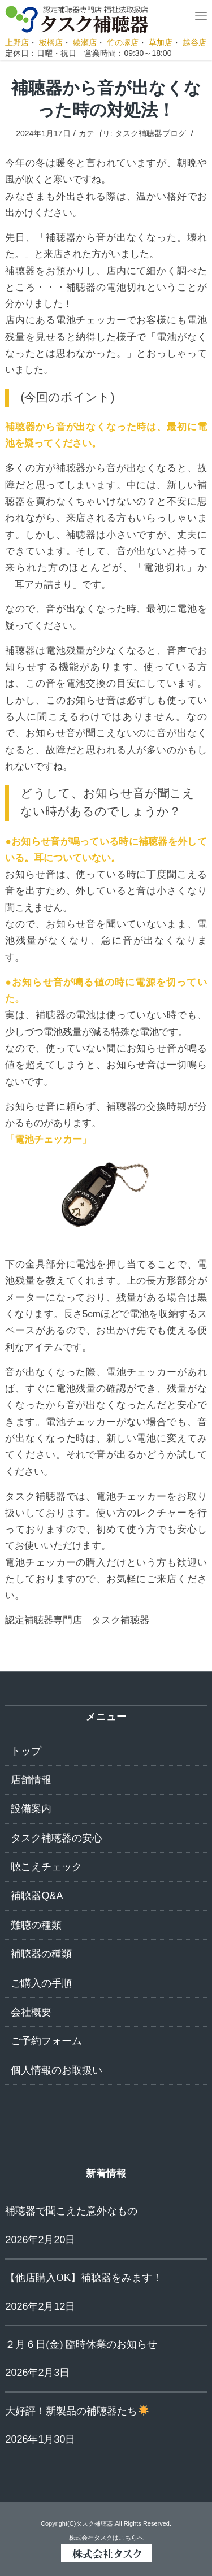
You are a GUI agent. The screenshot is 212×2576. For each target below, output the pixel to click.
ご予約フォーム (46, 2041)
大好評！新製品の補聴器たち (77, 2411)
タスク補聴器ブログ (150, 133)
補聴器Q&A (37, 1895)
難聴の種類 (36, 1925)
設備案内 (31, 1808)
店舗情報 (31, 1780)
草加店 (160, 42)
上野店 (17, 42)
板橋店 (51, 42)
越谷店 (194, 42)
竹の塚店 (123, 42)
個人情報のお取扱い (56, 2070)
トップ (26, 1751)
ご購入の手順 (41, 1983)
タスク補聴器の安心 (56, 1838)
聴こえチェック (46, 1867)
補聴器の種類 (41, 1954)
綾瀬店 (85, 42)
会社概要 (31, 2012)
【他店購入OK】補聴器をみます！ (83, 2277)
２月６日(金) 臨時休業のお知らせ (81, 2344)
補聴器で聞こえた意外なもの (71, 2211)
